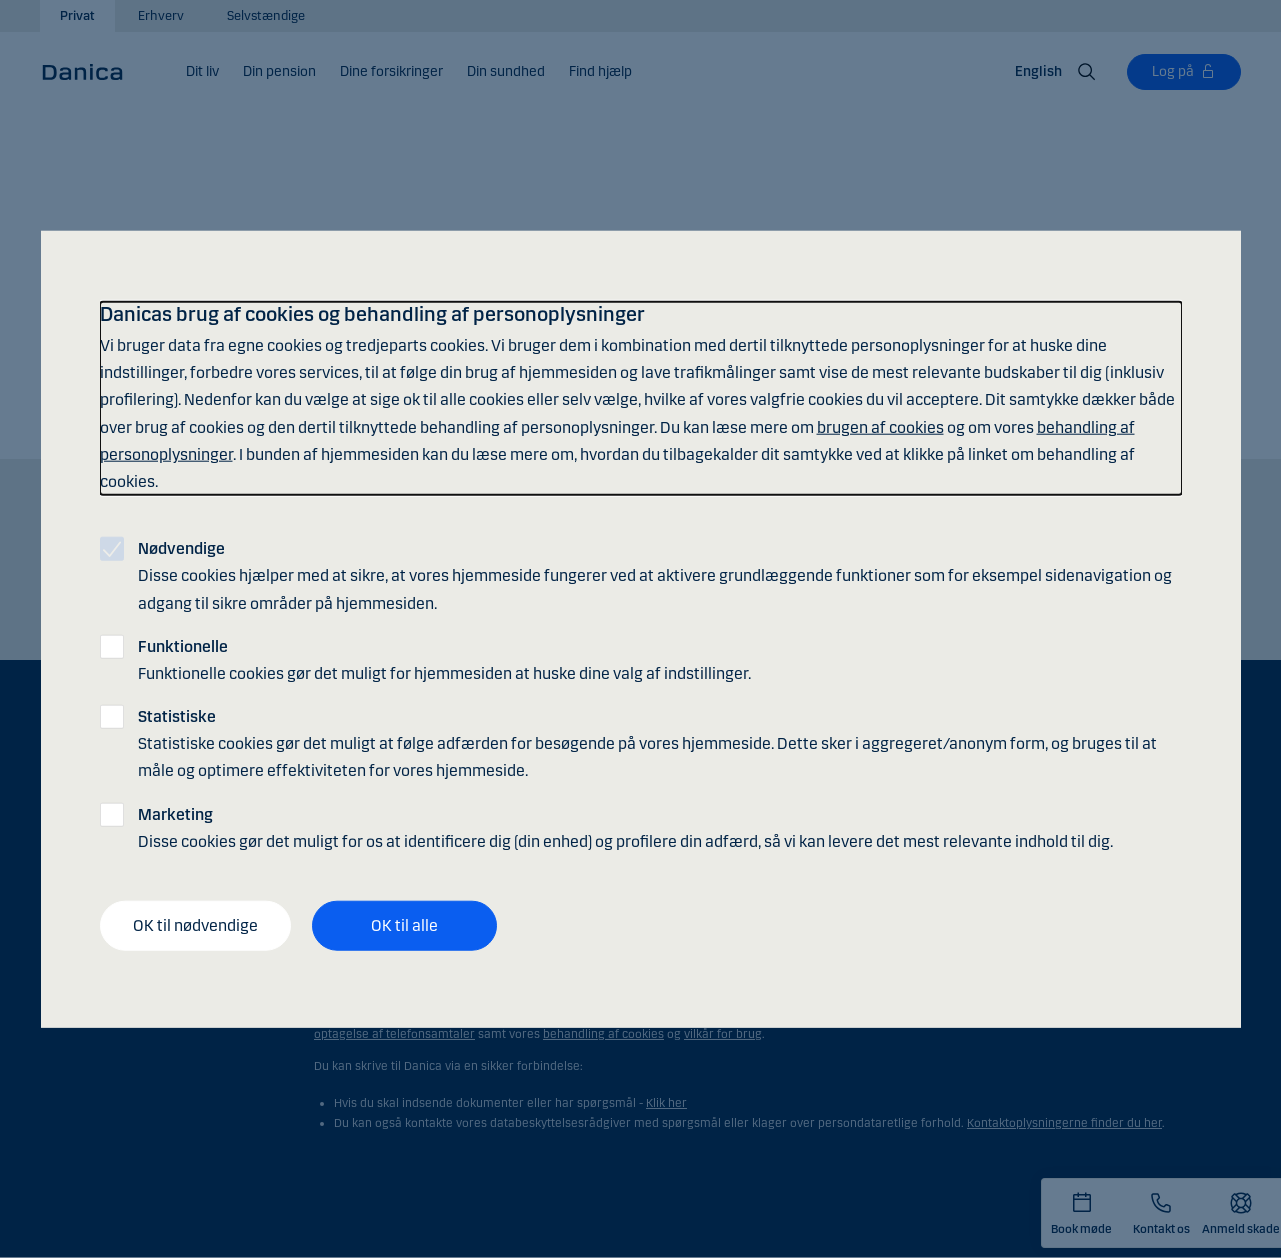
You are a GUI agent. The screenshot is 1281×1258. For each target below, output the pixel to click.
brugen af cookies (880, 426)
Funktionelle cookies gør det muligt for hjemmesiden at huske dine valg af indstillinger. (444, 659)
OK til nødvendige (195, 925)
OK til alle (404, 925)
